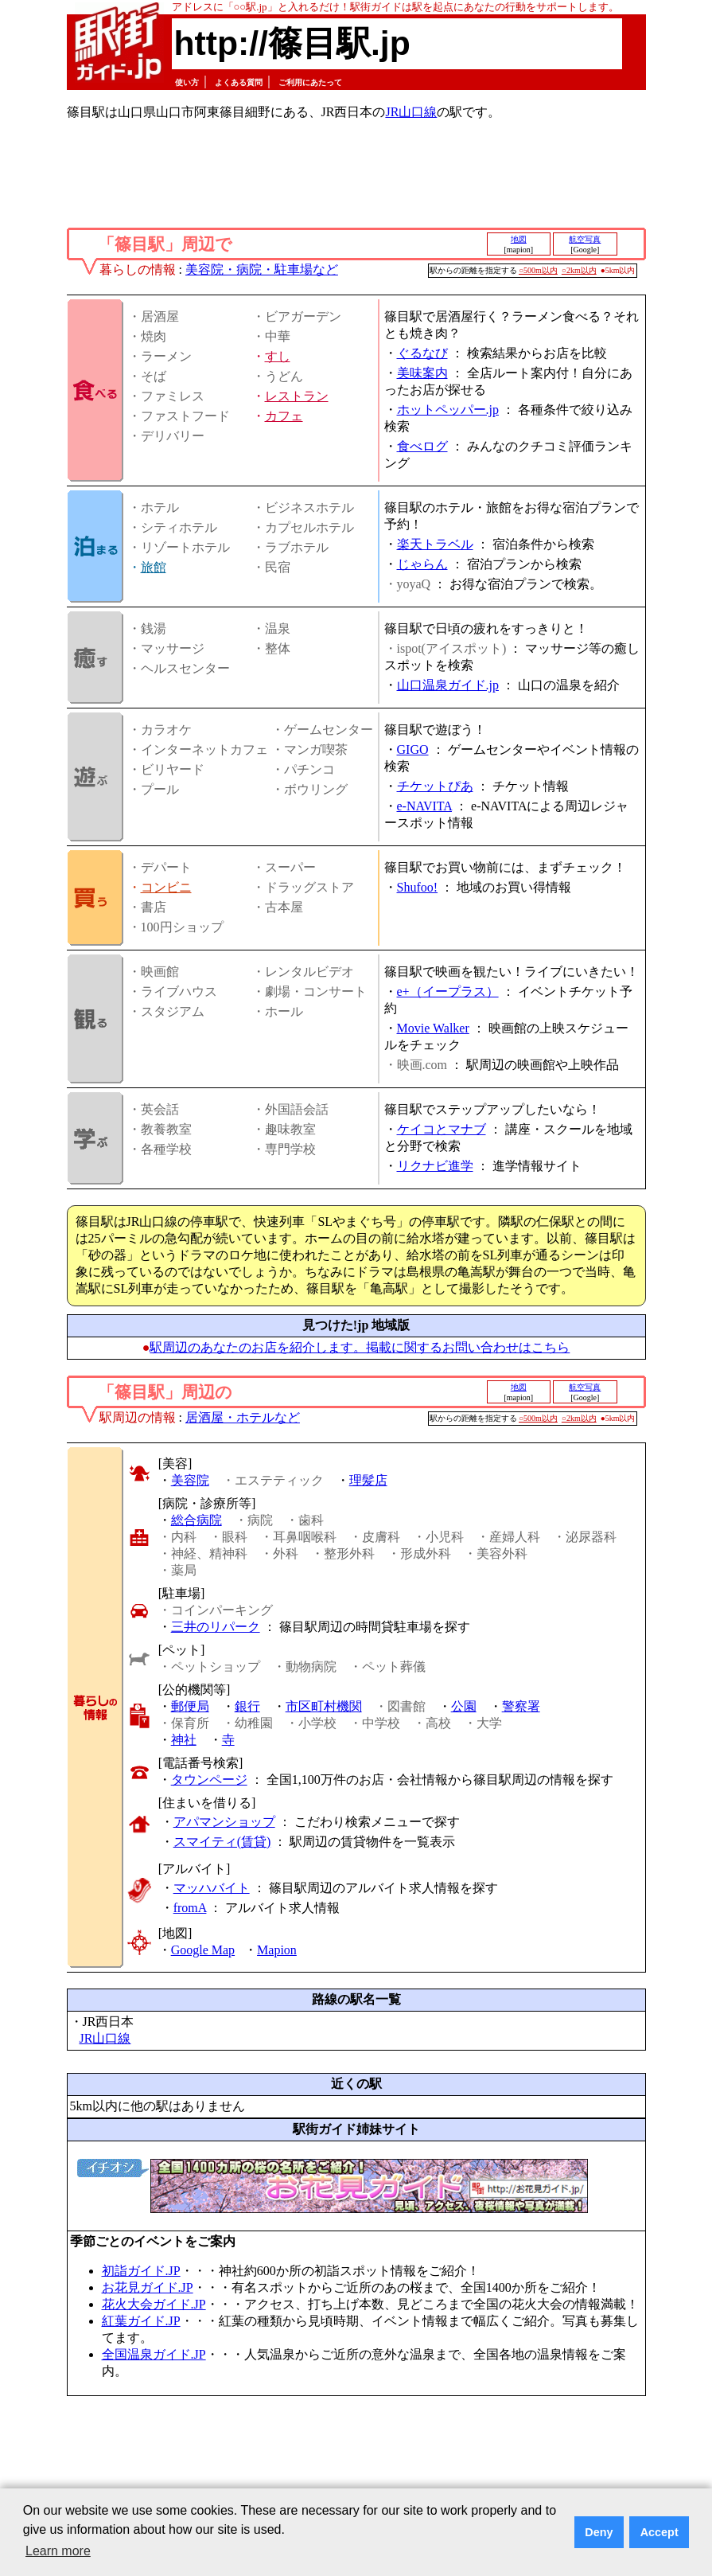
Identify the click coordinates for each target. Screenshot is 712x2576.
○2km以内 (579, 270)
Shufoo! (417, 887)
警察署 (521, 1706)
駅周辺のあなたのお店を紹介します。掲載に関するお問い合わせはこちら (360, 1347)
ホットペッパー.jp (448, 409)
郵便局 (190, 1706)
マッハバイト (211, 1888)
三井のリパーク (215, 1626)
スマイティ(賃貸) (222, 1841)
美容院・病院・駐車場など (261, 269)
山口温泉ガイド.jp (448, 685)
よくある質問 (239, 82)
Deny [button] (599, 2532)
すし (277, 356)
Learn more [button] (58, 2551)
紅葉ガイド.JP (141, 2321)
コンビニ (166, 887)
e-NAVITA (425, 806)
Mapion (277, 1950)
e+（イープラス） (448, 991)
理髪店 (368, 1480)
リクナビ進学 (435, 1166)
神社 (183, 1740)
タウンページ (209, 1779)
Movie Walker (433, 1028)
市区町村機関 (324, 1706)
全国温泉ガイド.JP (154, 2354)
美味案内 (422, 373)
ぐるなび (422, 353)
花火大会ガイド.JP (154, 2304)
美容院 (190, 1480)
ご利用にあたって (310, 82)
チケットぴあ (435, 786)
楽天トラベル (435, 544)
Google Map (203, 1950)
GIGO (413, 749)
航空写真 (585, 239)
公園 (464, 1706)
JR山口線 (411, 112)
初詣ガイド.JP (141, 2270)
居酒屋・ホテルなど (242, 1417)
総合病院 (196, 1520)
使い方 (187, 82)
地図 (519, 239)
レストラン (297, 396)
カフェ (284, 416)
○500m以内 (538, 270)
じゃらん (422, 564)
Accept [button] (659, 2532)
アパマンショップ (224, 1822)
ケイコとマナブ (441, 1129)
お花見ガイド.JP (147, 2287)
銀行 (247, 1706)
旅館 (153, 567)
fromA (190, 1907)
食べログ (422, 446)
